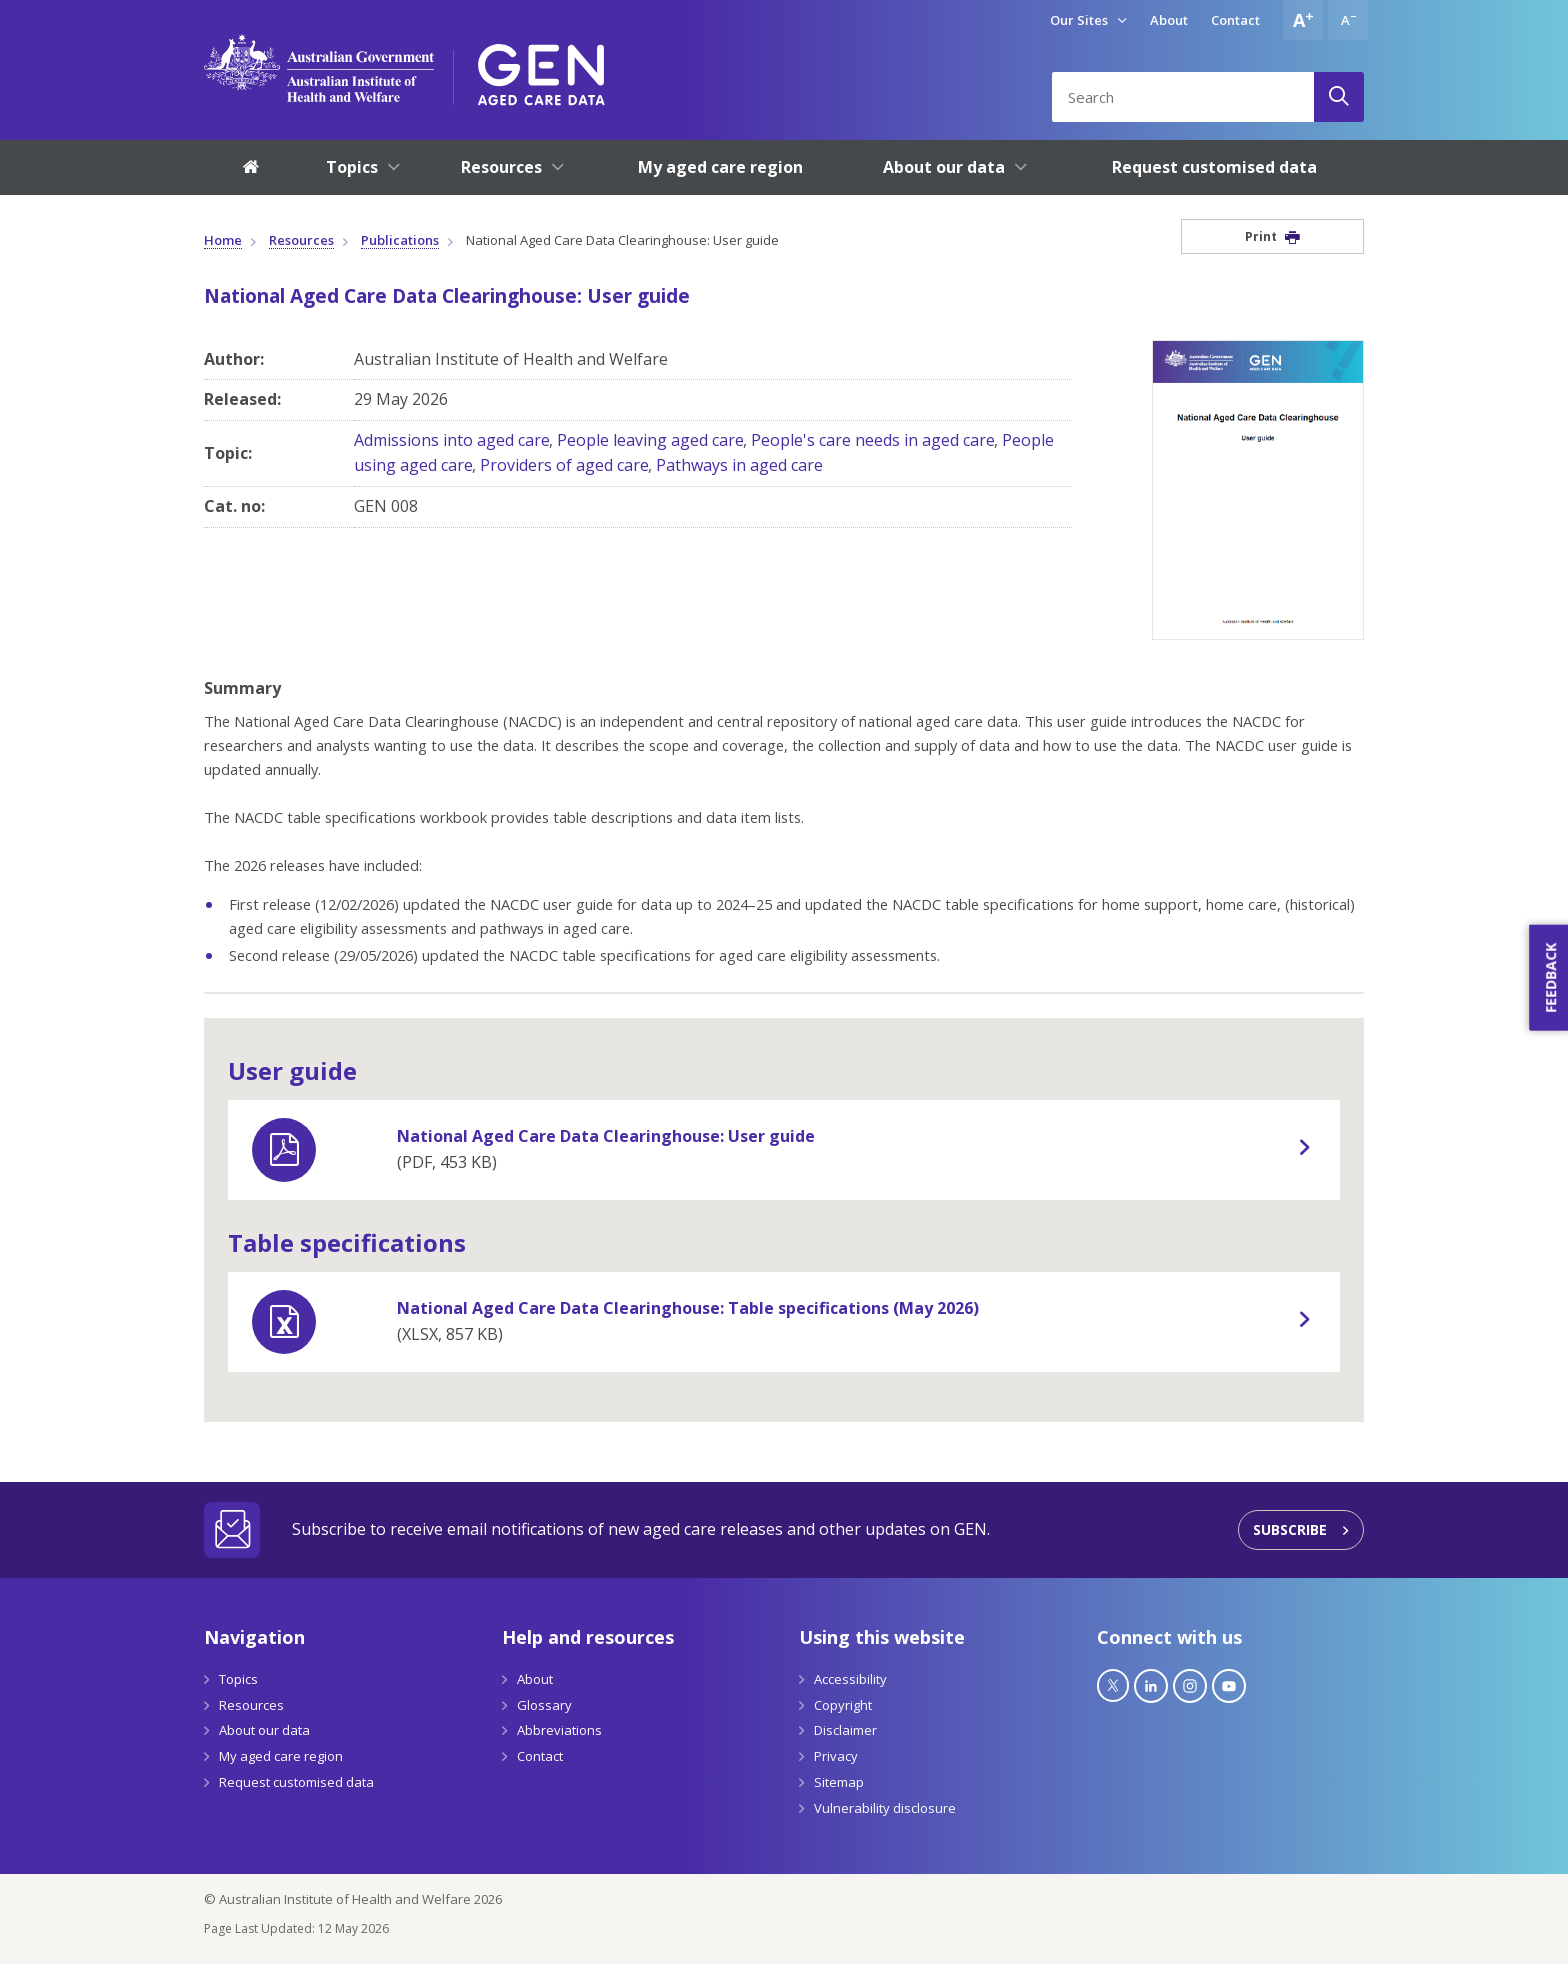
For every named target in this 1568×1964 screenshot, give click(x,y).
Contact (1235, 20)
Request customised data (296, 1782)
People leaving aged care (650, 440)
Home (223, 240)
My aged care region (281, 1756)
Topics (238, 1679)
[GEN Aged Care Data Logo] (541, 68)
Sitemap (839, 1782)
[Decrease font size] (1348, 20)
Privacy (836, 1756)
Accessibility (850, 1679)
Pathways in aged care (739, 465)
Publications (400, 240)
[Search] (1339, 97)
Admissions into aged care (452, 440)
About (1169, 20)
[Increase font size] (1303, 20)
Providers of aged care (564, 465)
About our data (264, 1730)
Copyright (843, 1705)
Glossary (544, 1705)
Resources (301, 240)
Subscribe (1290, 1529)
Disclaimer (845, 1730)
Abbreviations (559, 1730)
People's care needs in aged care (873, 440)
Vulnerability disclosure (885, 1808)
